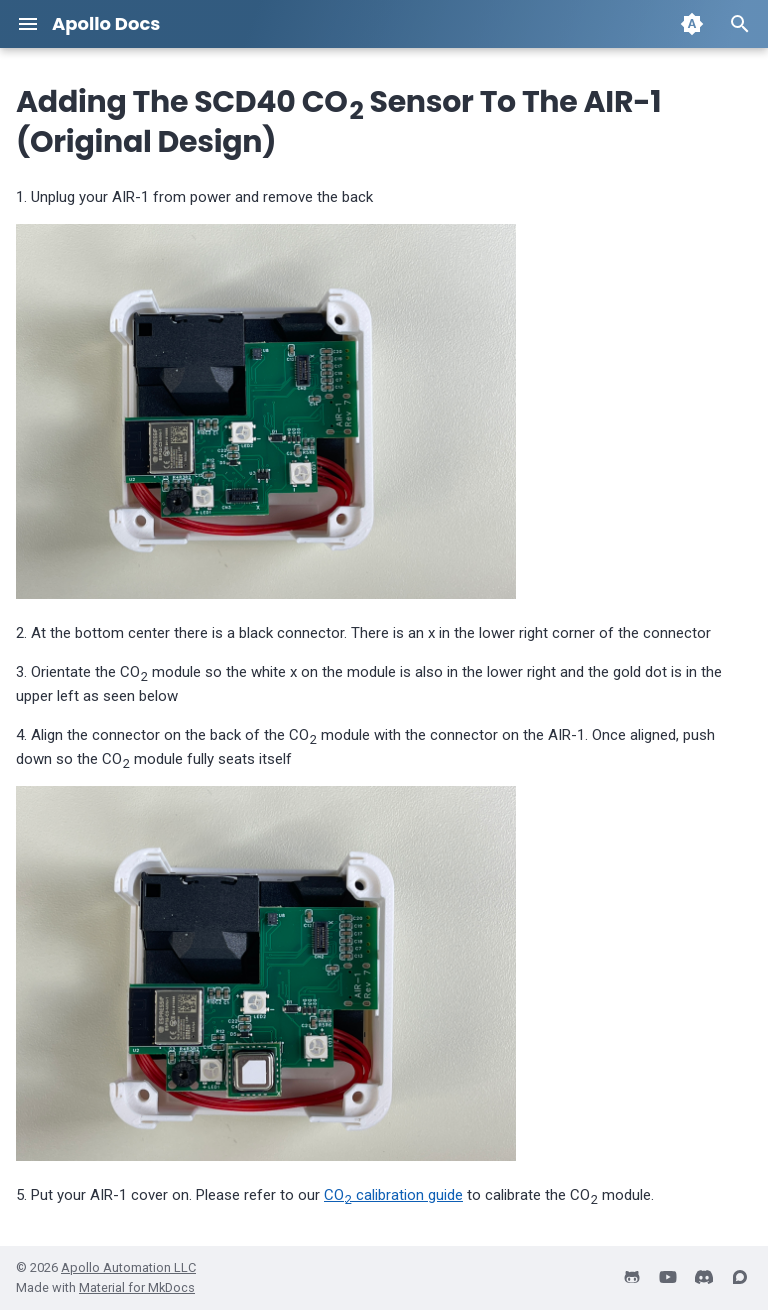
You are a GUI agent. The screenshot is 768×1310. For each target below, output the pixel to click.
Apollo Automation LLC (128, 1267)
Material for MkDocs (137, 1287)
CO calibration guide (393, 1195)
